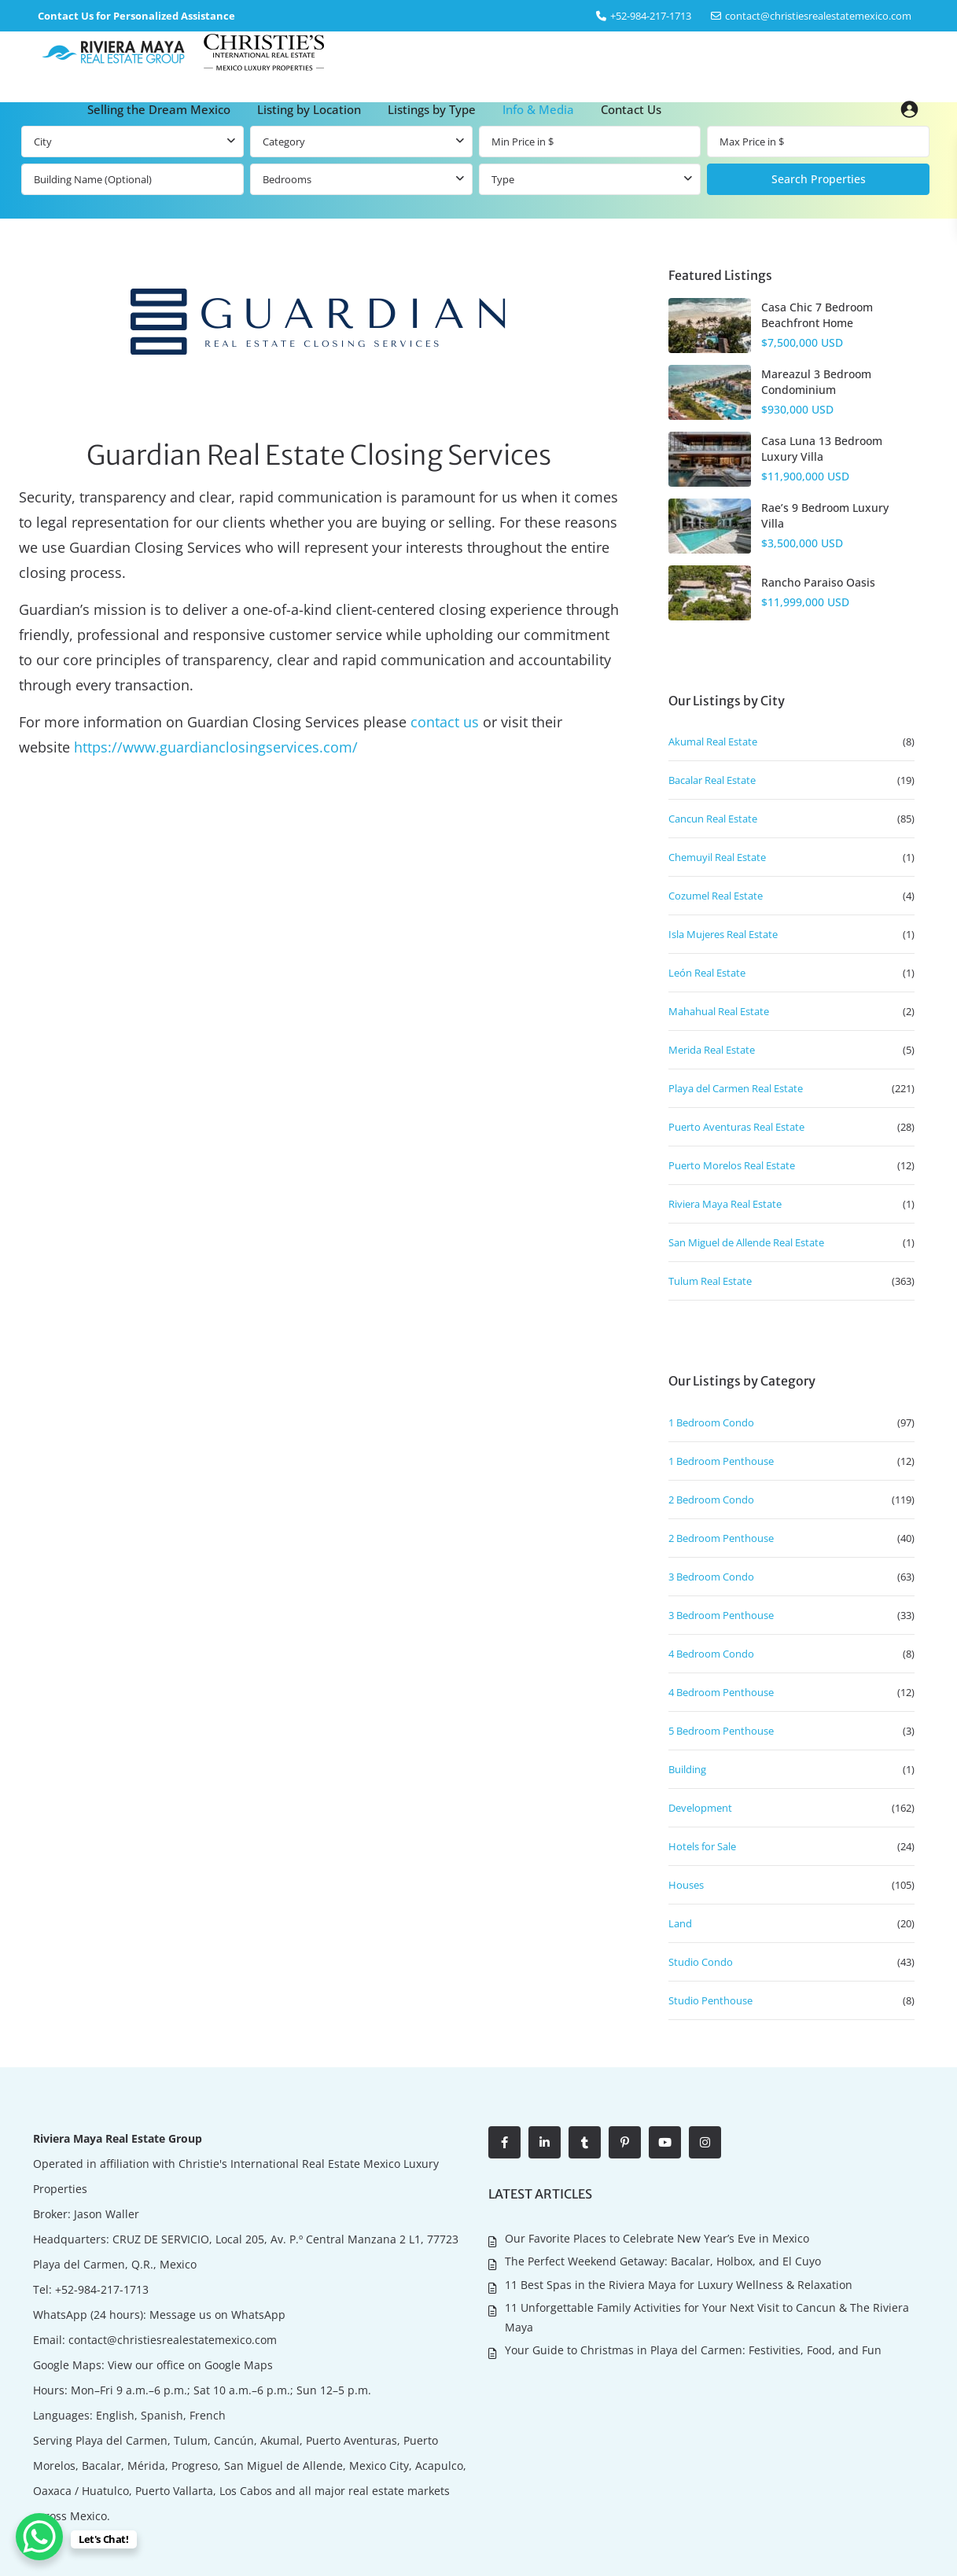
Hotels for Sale (702, 1846)
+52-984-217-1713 (102, 2289)
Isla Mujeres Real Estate (723, 934)
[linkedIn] (544, 2142)
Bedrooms (287, 179)
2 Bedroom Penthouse (721, 1538)
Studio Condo (700, 1962)
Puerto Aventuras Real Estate (736, 1127)
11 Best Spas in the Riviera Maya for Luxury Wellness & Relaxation (678, 2284)
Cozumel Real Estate (715, 896)
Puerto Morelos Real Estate (731, 1165)
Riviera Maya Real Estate (725, 1204)
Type (502, 179)
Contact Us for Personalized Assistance (136, 16)
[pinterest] (625, 2142)
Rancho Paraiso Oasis (818, 582)
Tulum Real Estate (710, 1281)
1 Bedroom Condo (711, 1422)
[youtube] (665, 2142)
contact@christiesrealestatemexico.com (818, 16)
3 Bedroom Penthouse (721, 1615)
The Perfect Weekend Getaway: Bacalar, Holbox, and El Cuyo (663, 2261)
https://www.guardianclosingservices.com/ (216, 747)
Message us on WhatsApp (217, 2314)
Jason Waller (106, 2213)
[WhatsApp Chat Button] (39, 2536)
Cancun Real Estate (712, 818)
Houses (686, 1885)
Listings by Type (432, 109)
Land (680, 1923)
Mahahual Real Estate (718, 1011)
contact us (444, 721)
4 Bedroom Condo (711, 1654)
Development (700, 1808)
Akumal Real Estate (712, 741)
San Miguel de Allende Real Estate (746, 1242)
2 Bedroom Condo (711, 1499)
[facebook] (504, 2142)
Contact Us (631, 109)
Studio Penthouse (710, 2000)
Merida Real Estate (711, 1050)
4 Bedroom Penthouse (721, 1692)
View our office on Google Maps (190, 2364)
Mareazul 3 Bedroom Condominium (816, 381)
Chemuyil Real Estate (717, 857)
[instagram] (705, 2142)
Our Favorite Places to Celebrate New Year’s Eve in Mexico (657, 2238)
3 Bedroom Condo (711, 1577)
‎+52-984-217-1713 (650, 16)
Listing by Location (309, 109)
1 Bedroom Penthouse (721, 1461)
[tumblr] (585, 2142)
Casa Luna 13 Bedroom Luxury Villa (821, 448)
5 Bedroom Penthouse (721, 1731)
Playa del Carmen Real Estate (735, 1088)
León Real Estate (706, 973)
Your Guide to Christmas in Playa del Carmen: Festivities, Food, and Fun (693, 2349)
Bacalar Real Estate (712, 780)
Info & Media (538, 109)
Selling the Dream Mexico (158, 109)
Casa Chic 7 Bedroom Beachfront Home (817, 315)
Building (687, 1769)
